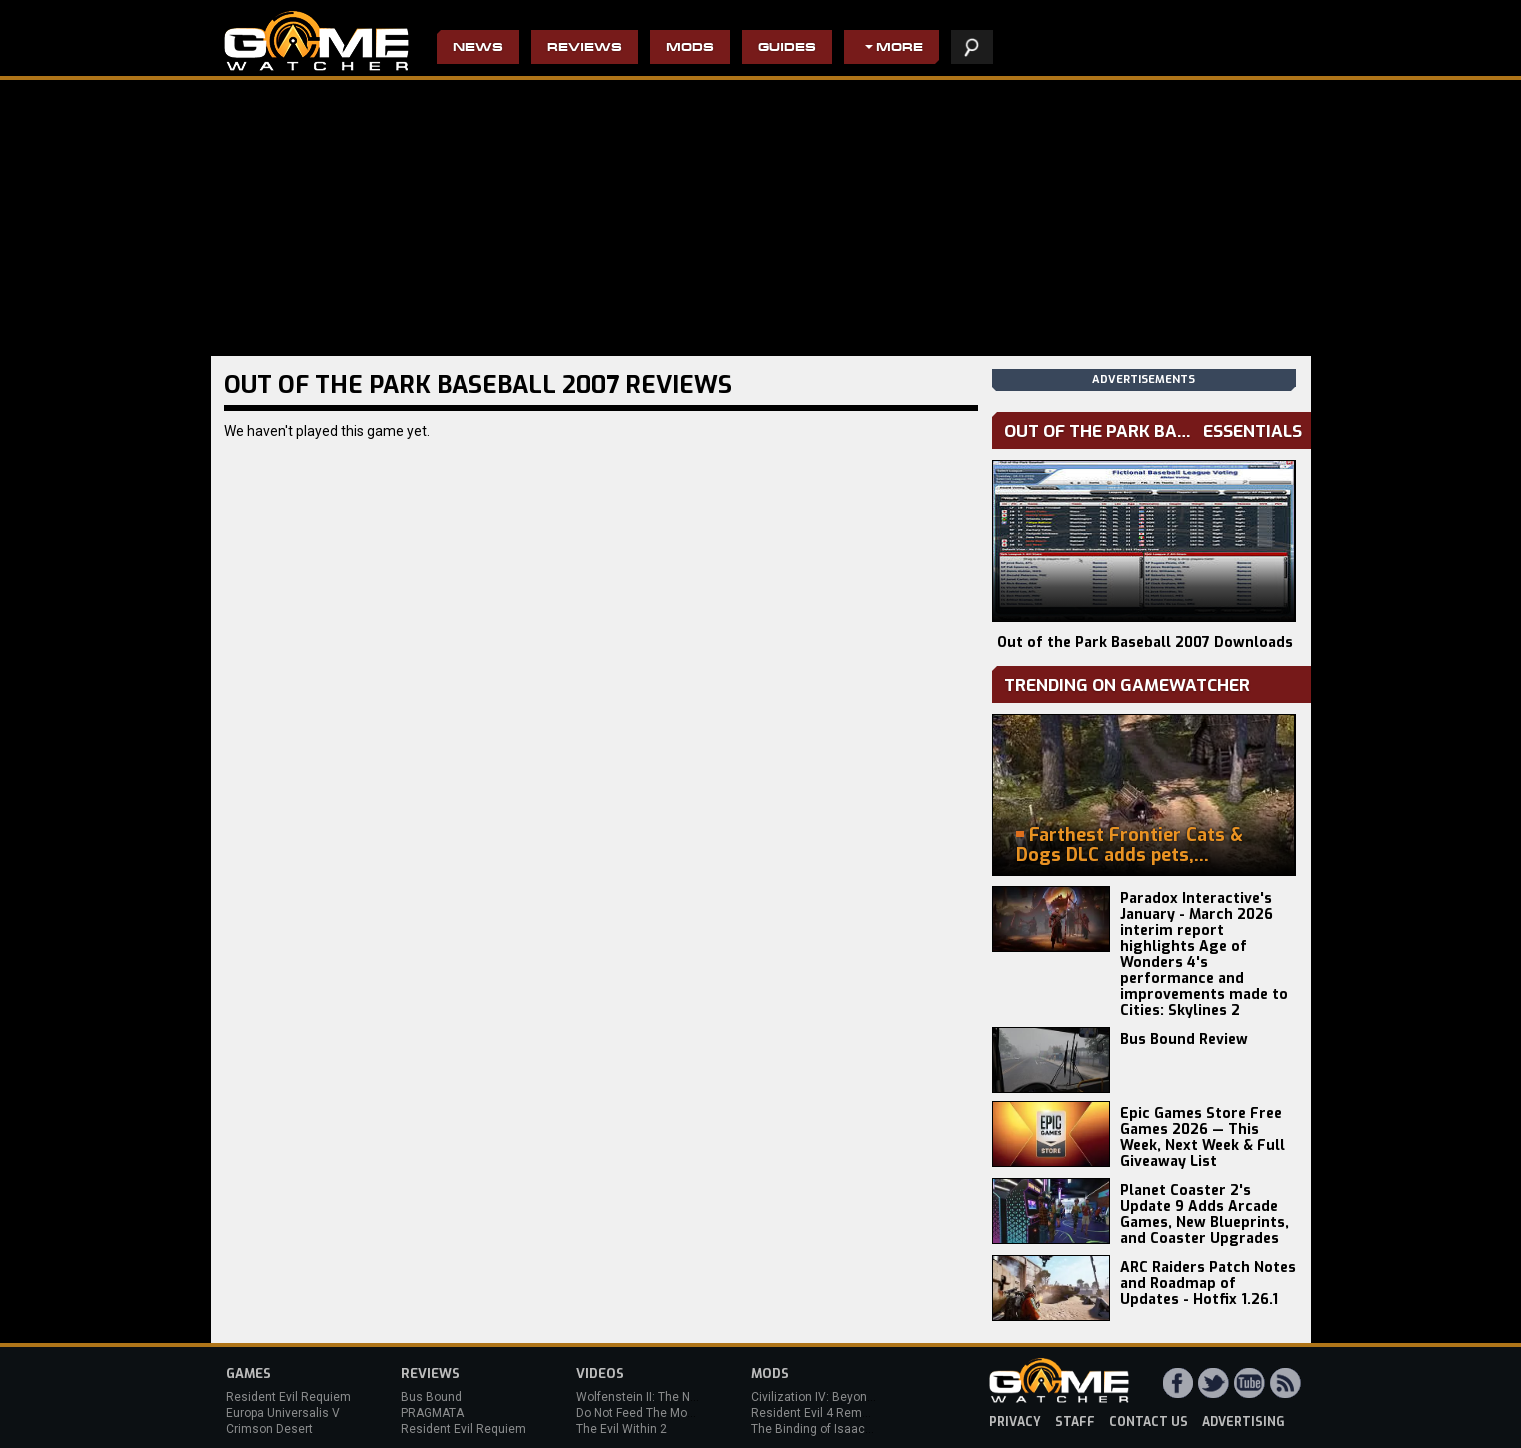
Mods (690, 48)
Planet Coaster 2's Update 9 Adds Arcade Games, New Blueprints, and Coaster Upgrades (1204, 1214)
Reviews (584, 48)
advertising (1243, 1422)
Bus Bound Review (1184, 1039)
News (478, 48)
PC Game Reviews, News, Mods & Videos (316, 41)
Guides (787, 48)
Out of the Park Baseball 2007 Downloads (1145, 642)
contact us (1148, 1422)
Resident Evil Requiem (288, 1397)
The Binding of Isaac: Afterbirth (836, 1429)
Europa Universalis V (283, 1413)
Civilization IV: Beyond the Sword (841, 1397)
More (899, 48)
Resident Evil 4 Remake (816, 1413)
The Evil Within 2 (621, 1429)
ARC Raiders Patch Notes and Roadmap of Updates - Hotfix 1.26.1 (1208, 1283)
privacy (1015, 1422)
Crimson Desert (269, 1429)
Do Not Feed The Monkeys (648, 1413)
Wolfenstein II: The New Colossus (669, 1397)
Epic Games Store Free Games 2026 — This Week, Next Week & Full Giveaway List (1202, 1137)
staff (1075, 1422)
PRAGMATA (432, 1413)
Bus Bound (431, 1397)
